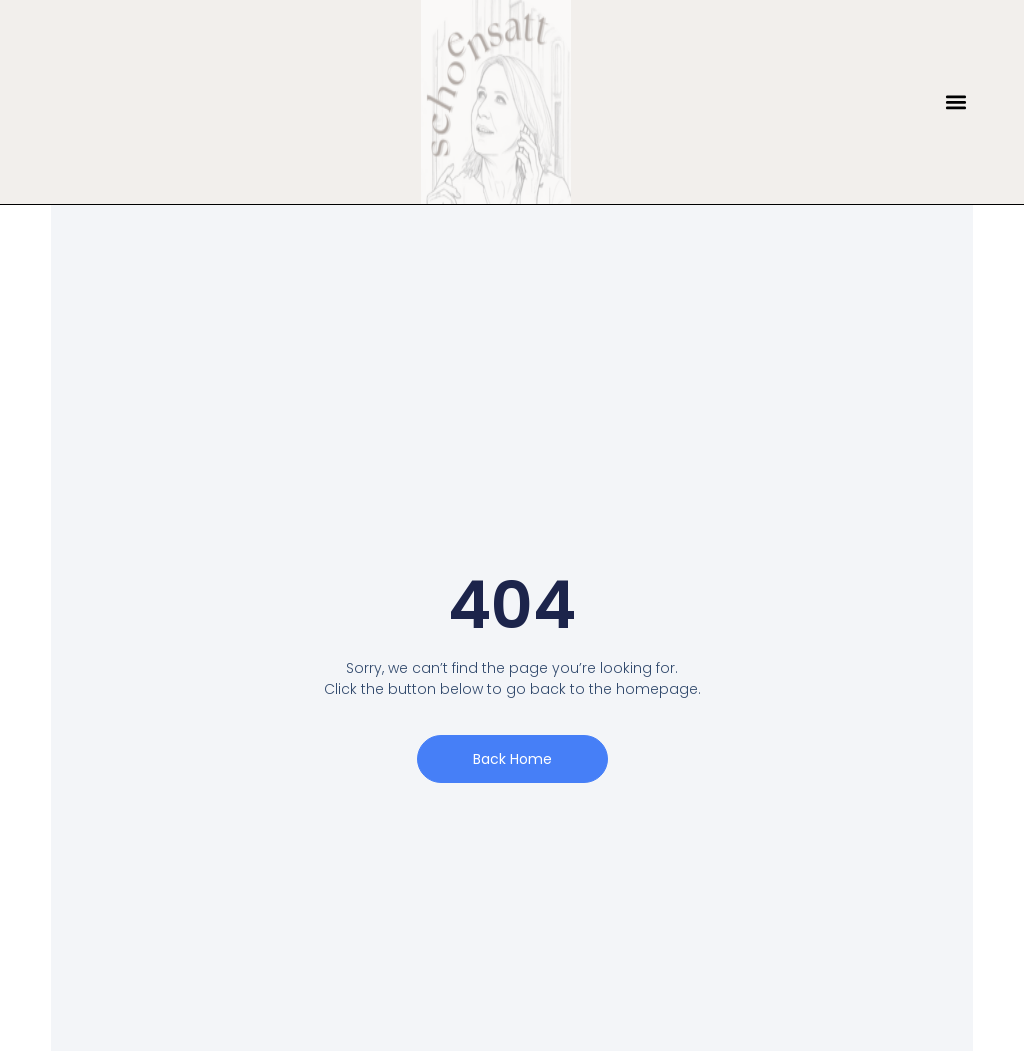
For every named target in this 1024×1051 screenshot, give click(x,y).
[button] (956, 102)
